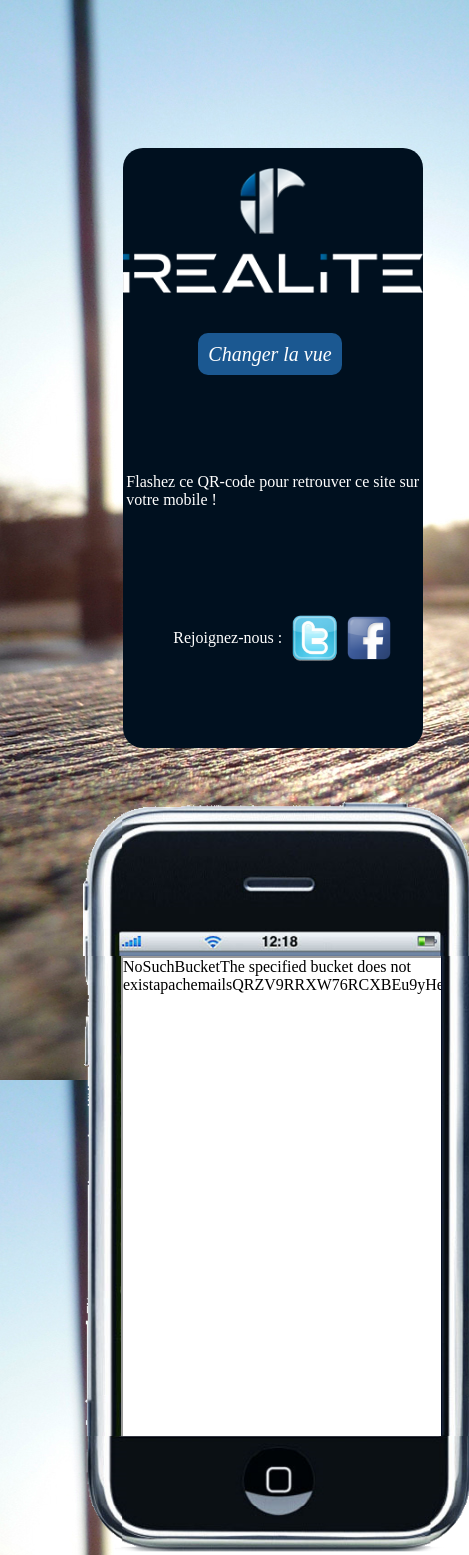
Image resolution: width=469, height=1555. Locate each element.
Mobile (283, 1198)
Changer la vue (269, 354)
